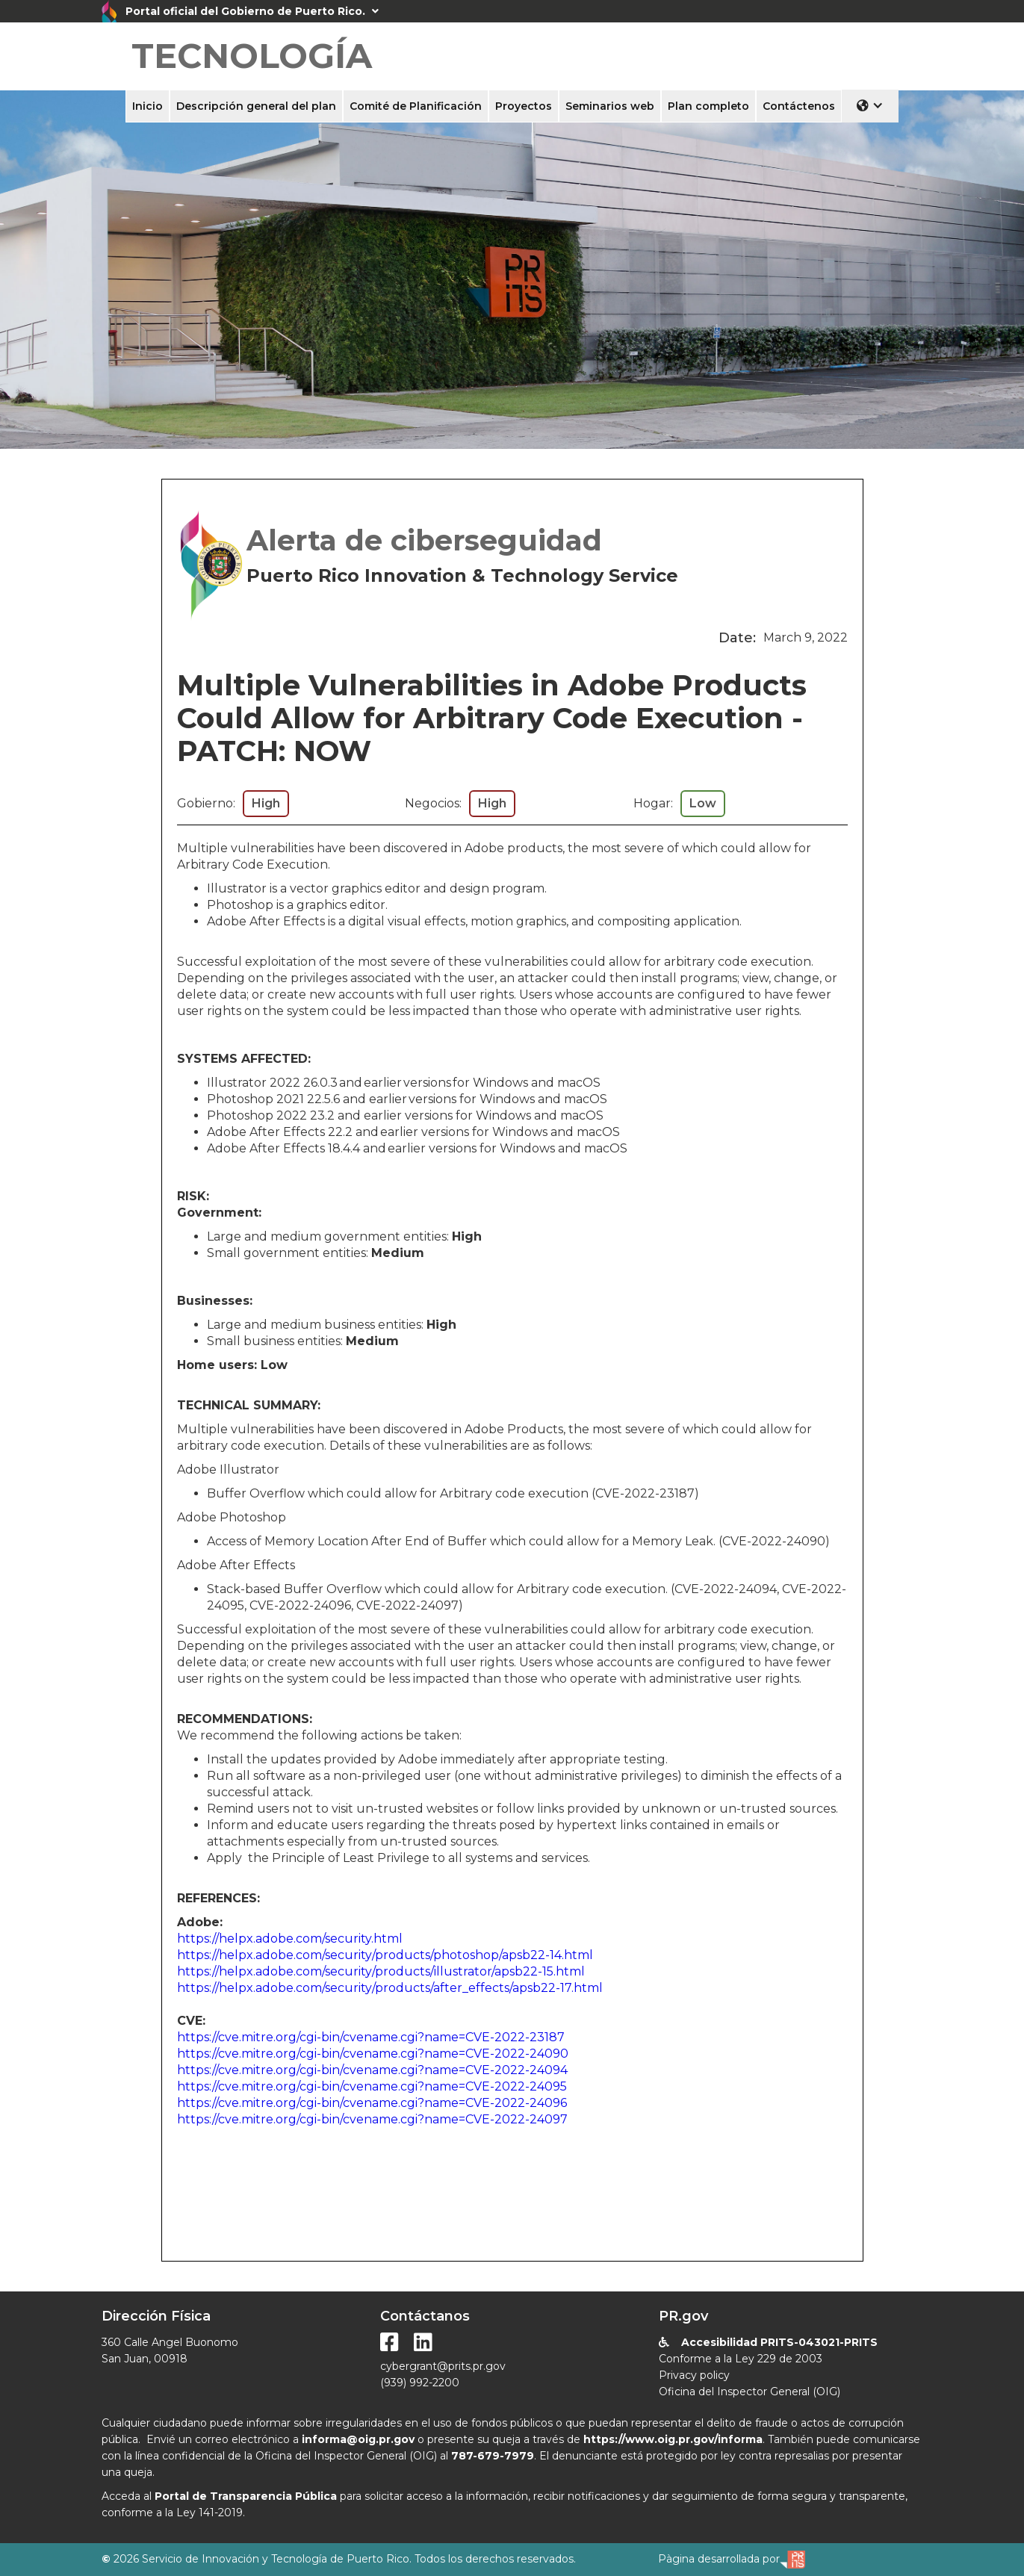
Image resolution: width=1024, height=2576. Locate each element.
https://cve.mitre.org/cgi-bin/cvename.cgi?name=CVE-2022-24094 (372, 2070)
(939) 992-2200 (419, 2382)
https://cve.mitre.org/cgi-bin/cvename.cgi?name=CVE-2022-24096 (372, 2103)
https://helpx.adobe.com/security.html (290, 1938)
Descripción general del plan (256, 106)
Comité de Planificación (416, 106)
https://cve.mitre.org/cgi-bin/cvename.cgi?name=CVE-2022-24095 (372, 2086)
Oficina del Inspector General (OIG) (749, 2391)
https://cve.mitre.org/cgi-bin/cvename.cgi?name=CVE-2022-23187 (371, 2037)
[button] (870, 105)
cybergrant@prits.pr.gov (443, 2366)
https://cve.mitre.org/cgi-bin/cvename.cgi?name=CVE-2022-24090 (372, 2053)
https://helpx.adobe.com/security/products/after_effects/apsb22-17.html (390, 1988)
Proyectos (523, 106)
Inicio (147, 106)
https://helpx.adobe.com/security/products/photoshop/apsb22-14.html (385, 1955)
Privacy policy (694, 2375)
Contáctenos (799, 106)
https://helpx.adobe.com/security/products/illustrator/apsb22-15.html (381, 1971)
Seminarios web (609, 106)
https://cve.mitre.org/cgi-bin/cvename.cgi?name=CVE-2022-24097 (372, 2119)
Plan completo (708, 106)
